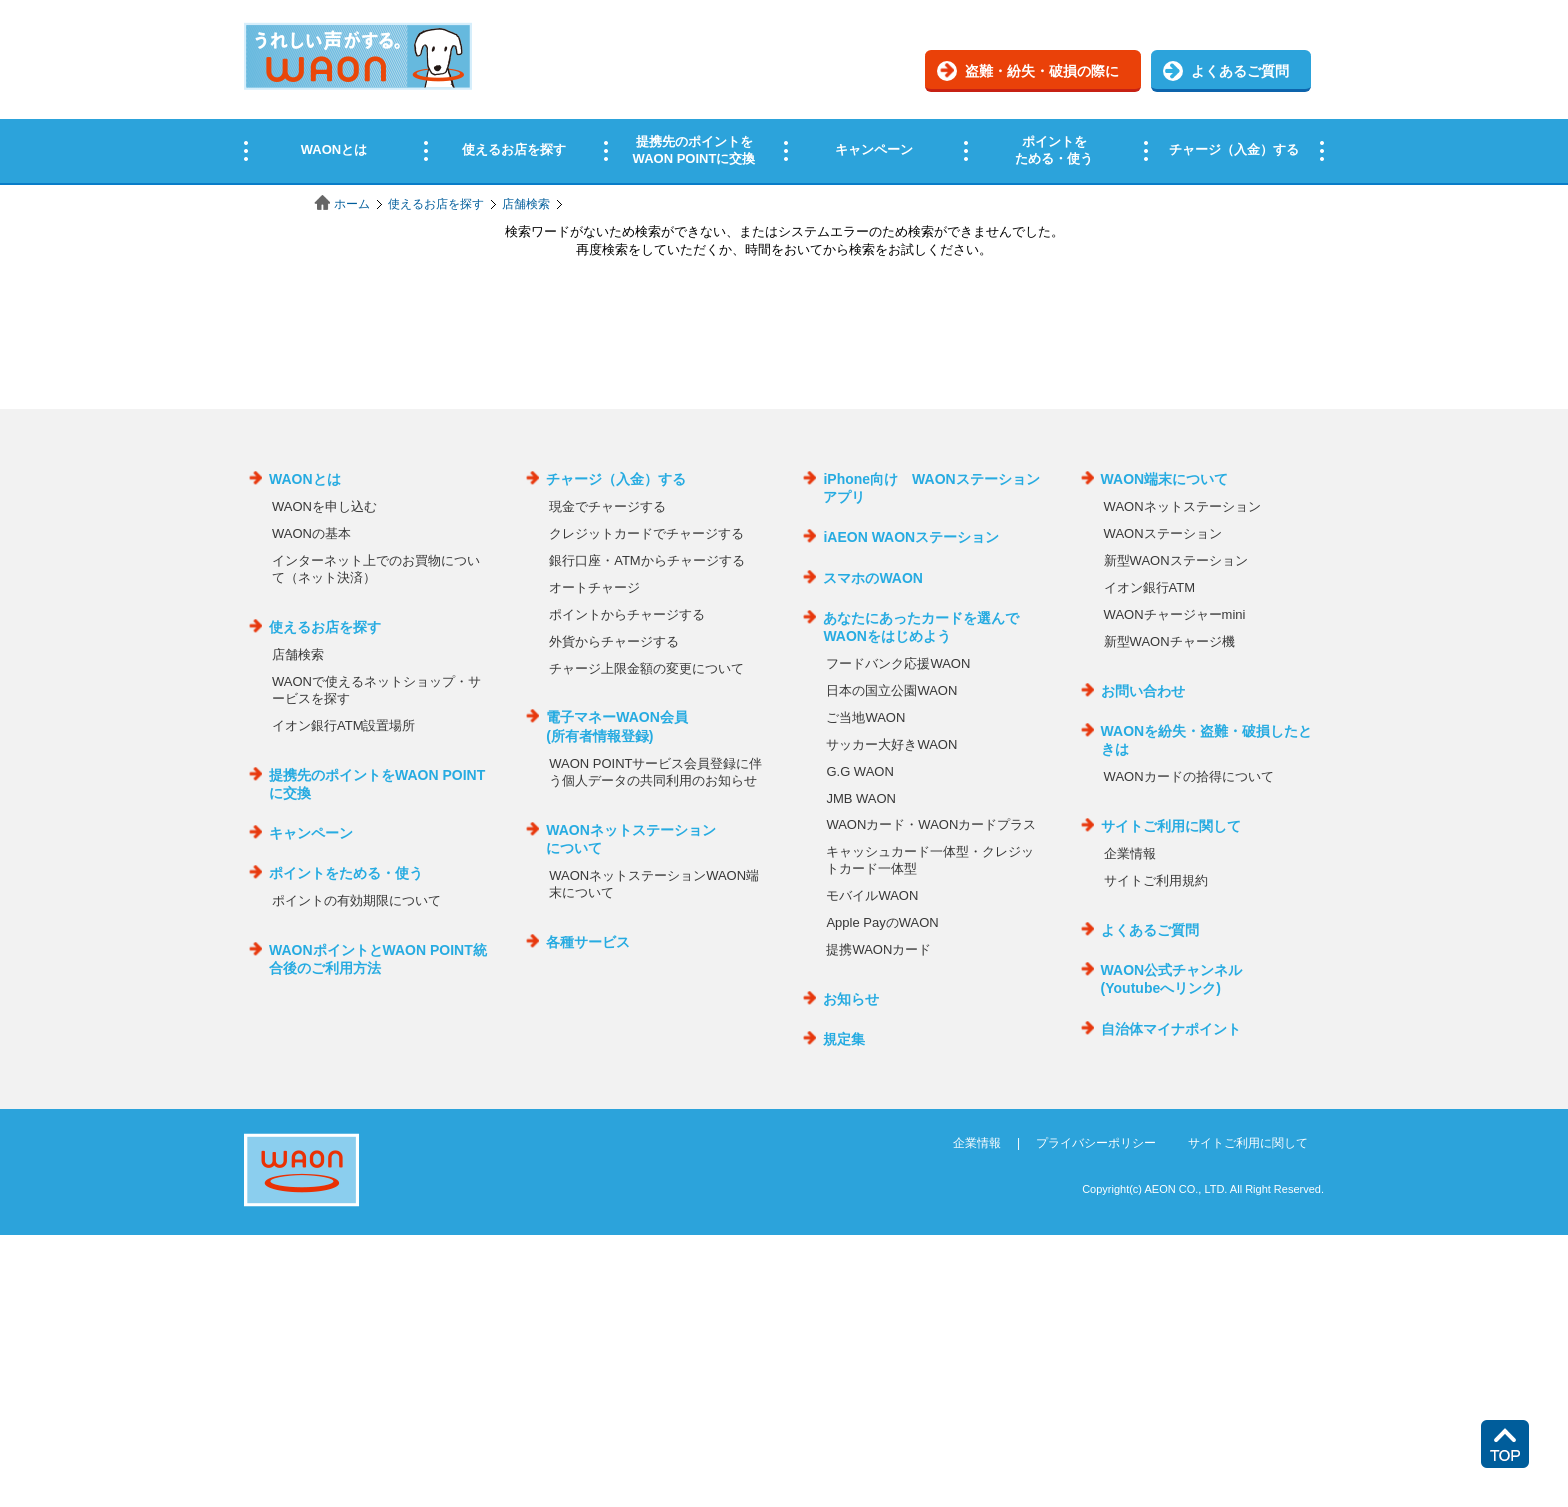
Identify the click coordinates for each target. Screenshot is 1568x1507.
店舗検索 (526, 204)
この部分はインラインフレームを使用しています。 (784, 92)
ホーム (352, 204)
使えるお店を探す (436, 204)
